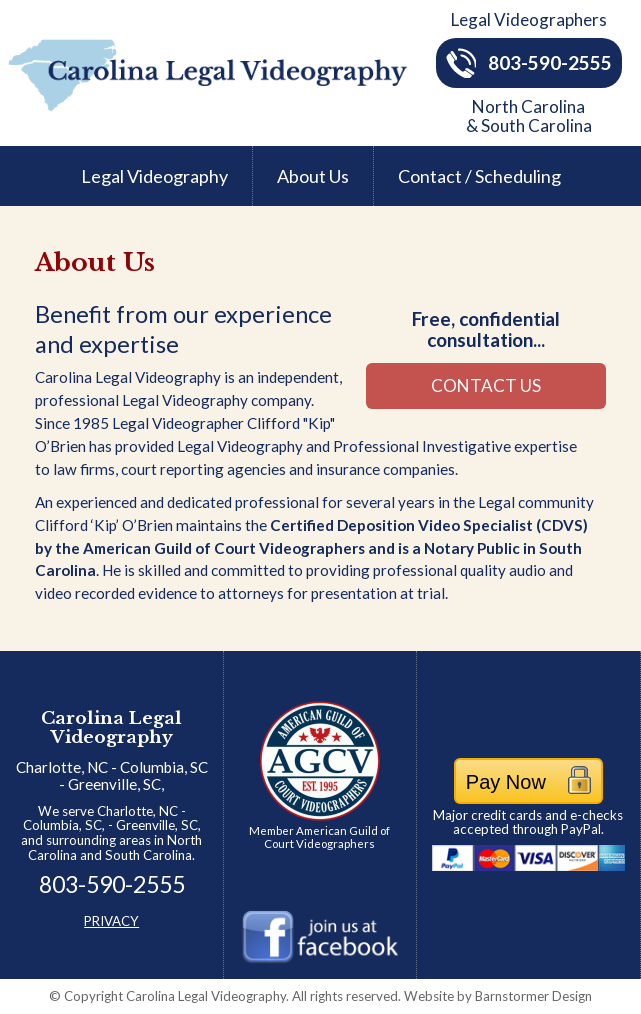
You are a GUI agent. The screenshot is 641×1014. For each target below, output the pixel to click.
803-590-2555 (529, 62)
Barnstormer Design (498, 996)
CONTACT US (486, 385)
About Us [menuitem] (313, 176)
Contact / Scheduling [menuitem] (479, 176)
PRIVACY (111, 921)
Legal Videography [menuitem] (154, 176)
